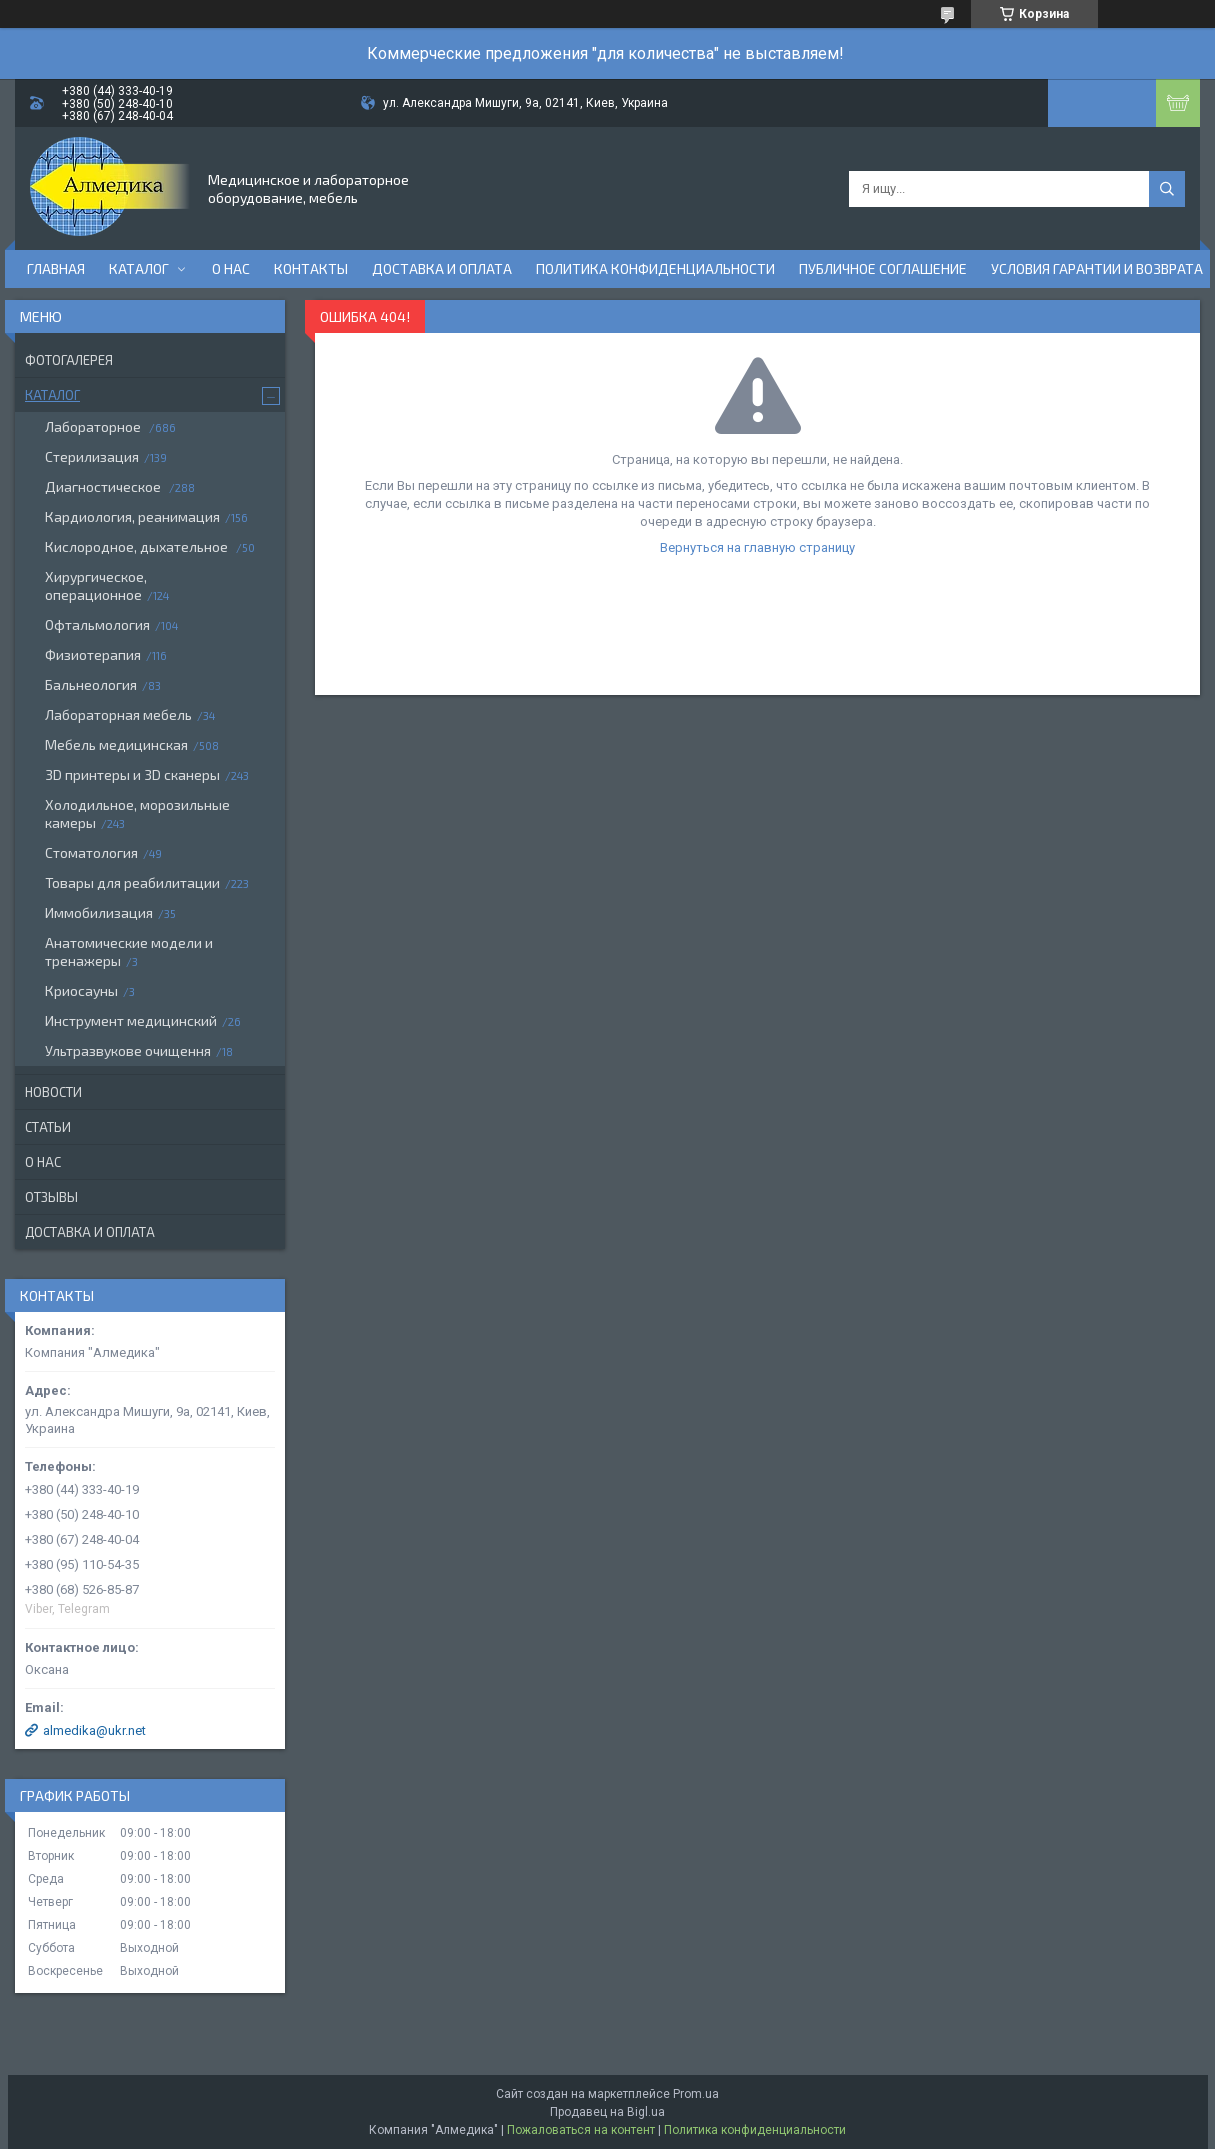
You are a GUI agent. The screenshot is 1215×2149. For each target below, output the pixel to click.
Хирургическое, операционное (96, 585)
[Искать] (1167, 189)
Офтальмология (97, 624)
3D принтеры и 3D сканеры (132, 774)
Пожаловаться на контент (581, 2130)
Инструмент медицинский (131, 1020)
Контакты (311, 268)
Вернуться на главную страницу (757, 547)
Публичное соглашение (883, 268)
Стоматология (91, 852)
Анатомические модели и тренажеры (129, 951)
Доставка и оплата (442, 268)
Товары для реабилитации (132, 882)
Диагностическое (104, 486)
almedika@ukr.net (94, 1730)
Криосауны (81, 990)
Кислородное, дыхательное (138, 546)
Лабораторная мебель (118, 714)
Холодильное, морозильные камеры (137, 813)
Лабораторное (94, 426)
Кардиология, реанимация (132, 516)
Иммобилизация (99, 912)
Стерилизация (92, 456)
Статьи (48, 1127)
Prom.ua (696, 2094)
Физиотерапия (93, 654)
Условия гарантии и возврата (1097, 268)
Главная (56, 268)
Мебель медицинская (116, 744)
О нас (231, 268)
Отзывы (51, 1197)
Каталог (139, 268)
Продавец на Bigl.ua (607, 2112)
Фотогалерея (69, 360)
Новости (53, 1092)
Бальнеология (91, 684)
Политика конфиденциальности (655, 268)
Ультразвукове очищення (128, 1050)
